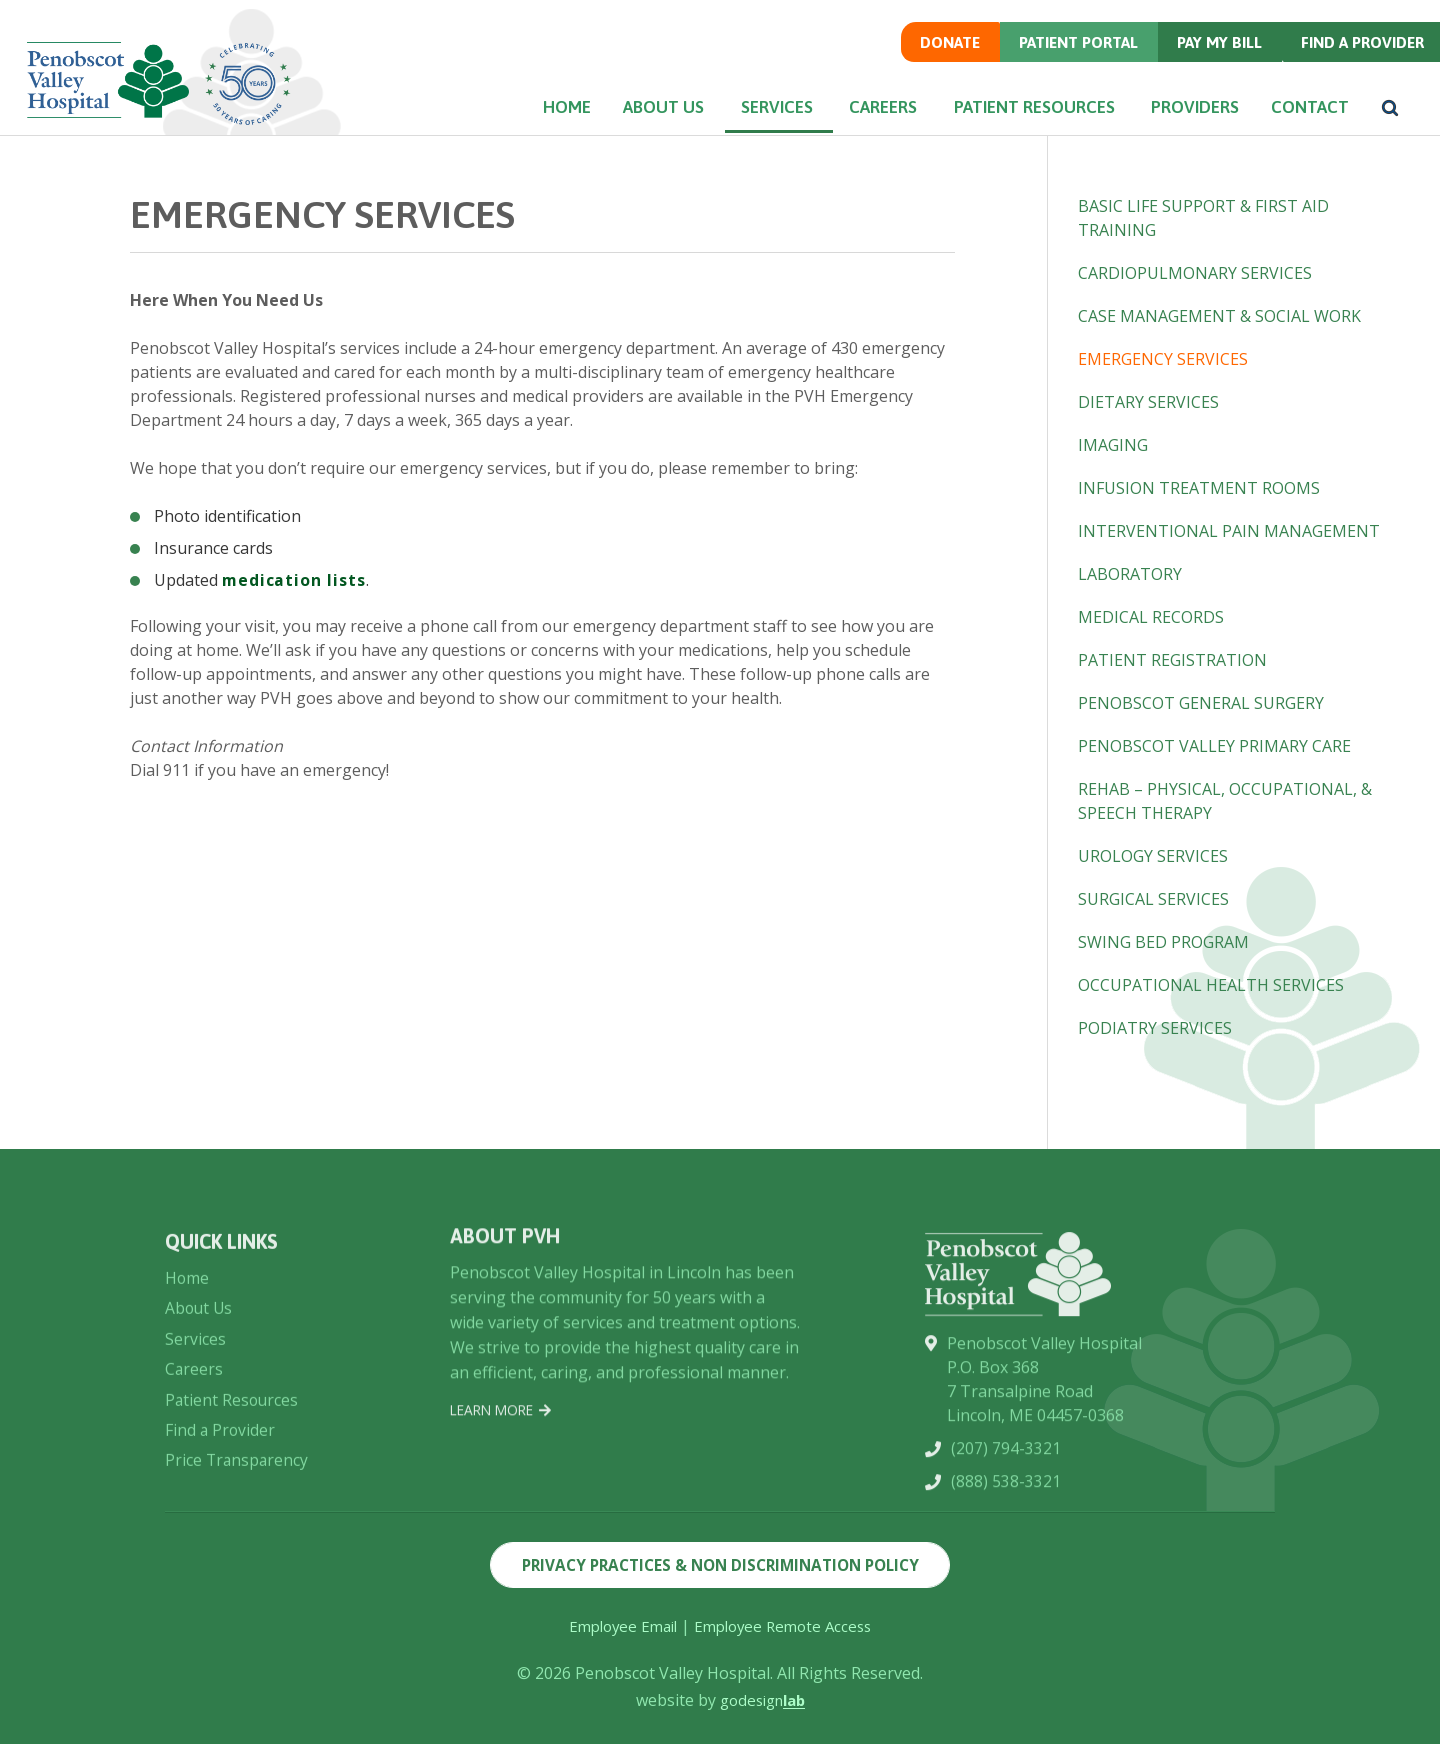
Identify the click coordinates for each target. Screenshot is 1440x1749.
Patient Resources (1008, 127)
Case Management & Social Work (1219, 316)
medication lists (295, 580)
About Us (616, 127)
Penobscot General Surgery (1201, 703)
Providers (1174, 127)
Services (737, 127)
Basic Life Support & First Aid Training (1203, 218)
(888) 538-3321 (1006, 1587)
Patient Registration (1172, 660)
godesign (762, 1705)
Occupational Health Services (1211, 985)
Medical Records (1151, 617)
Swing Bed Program (1163, 942)
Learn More (504, 1487)
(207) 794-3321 (1006, 1553)
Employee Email (617, 1631)
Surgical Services (1153, 899)
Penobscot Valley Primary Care (1214, 746)
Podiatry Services (1155, 1028)
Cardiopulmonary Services (1195, 273)
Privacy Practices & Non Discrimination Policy (720, 1568)
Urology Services (1153, 856)
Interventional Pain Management (1229, 531)
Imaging (1113, 445)
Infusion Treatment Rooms (1199, 488)
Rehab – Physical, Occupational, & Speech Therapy (1225, 801)
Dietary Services (1148, 402)
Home (507, 127)
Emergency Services (1163, 359)
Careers (852, 127)
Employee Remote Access (787, 1631)
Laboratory (1130, 574)
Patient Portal (1068, 60)
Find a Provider (1357, 60)
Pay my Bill (1212, 60)
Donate (935, 60)
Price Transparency (238, 1563)
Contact (1301, 127)
